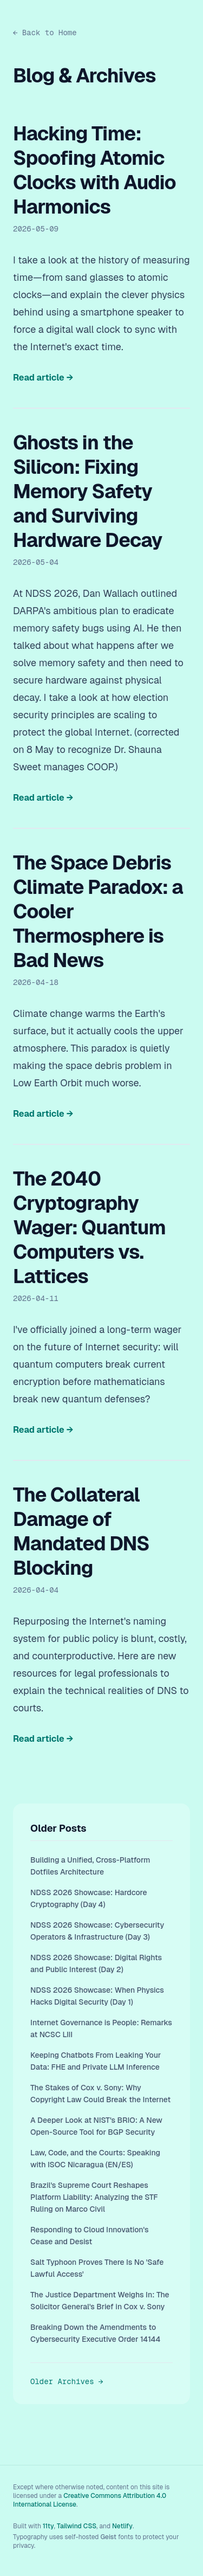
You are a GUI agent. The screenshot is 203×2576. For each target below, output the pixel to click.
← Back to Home (45, 32)
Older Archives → (66, 2381)
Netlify (122, 2526)
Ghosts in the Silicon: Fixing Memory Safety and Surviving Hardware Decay (87, 491)
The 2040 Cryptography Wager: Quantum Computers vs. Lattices (89, 1227)
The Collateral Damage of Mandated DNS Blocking (81, 1531)
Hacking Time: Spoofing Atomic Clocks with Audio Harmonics (94, 170)
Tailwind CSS (76, 2526)
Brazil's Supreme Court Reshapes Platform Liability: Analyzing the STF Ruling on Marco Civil (94, 2197)
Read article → (43, 377)
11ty (48, 2526)
